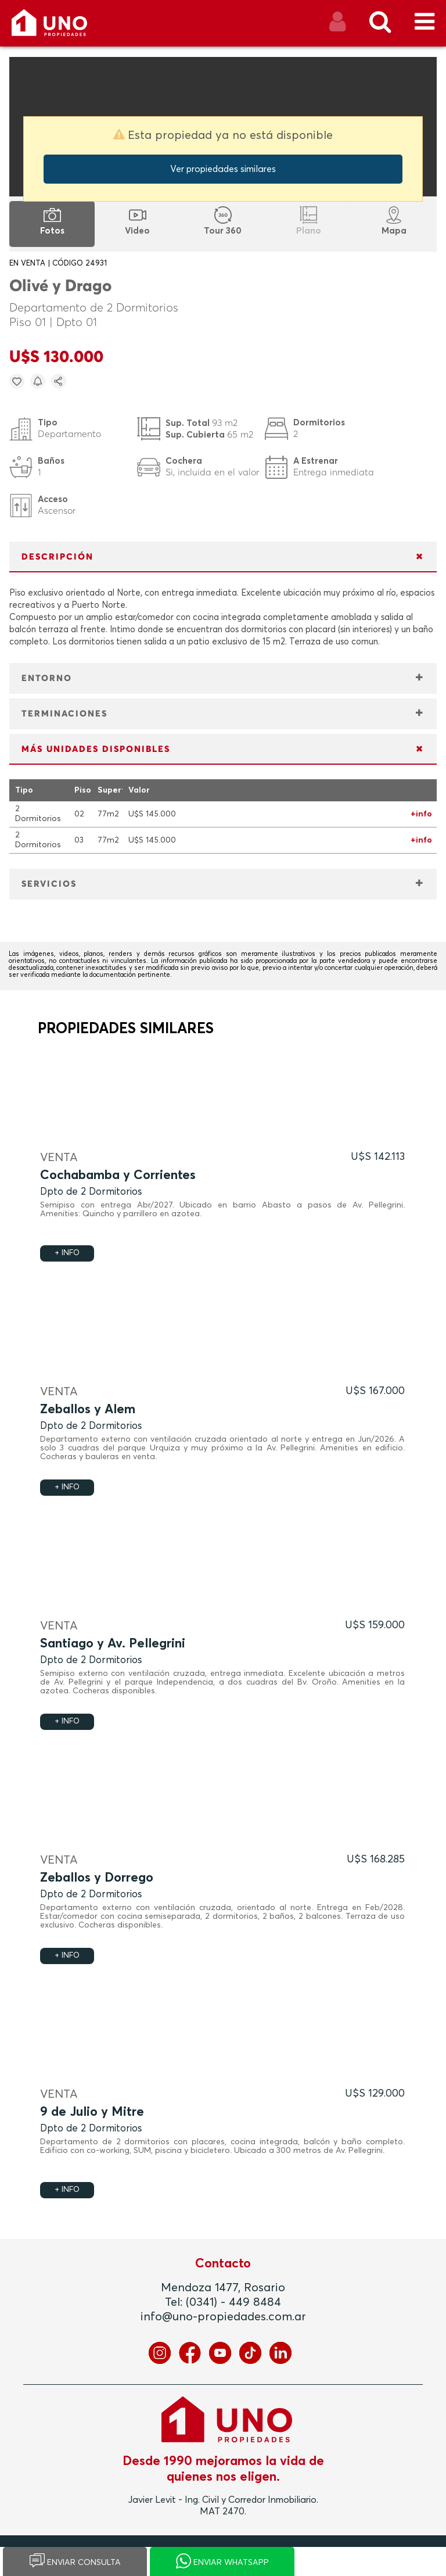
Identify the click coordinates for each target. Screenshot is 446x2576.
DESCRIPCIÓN (57, 557)
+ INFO (67, 1253)
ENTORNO (46, 678)
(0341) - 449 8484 (233, 2302)
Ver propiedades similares (223, 169)
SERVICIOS (49, 884)
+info (421, 814)
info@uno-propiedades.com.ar (223, 2317)
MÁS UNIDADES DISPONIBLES (95, 749)
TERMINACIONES (64, 714)
